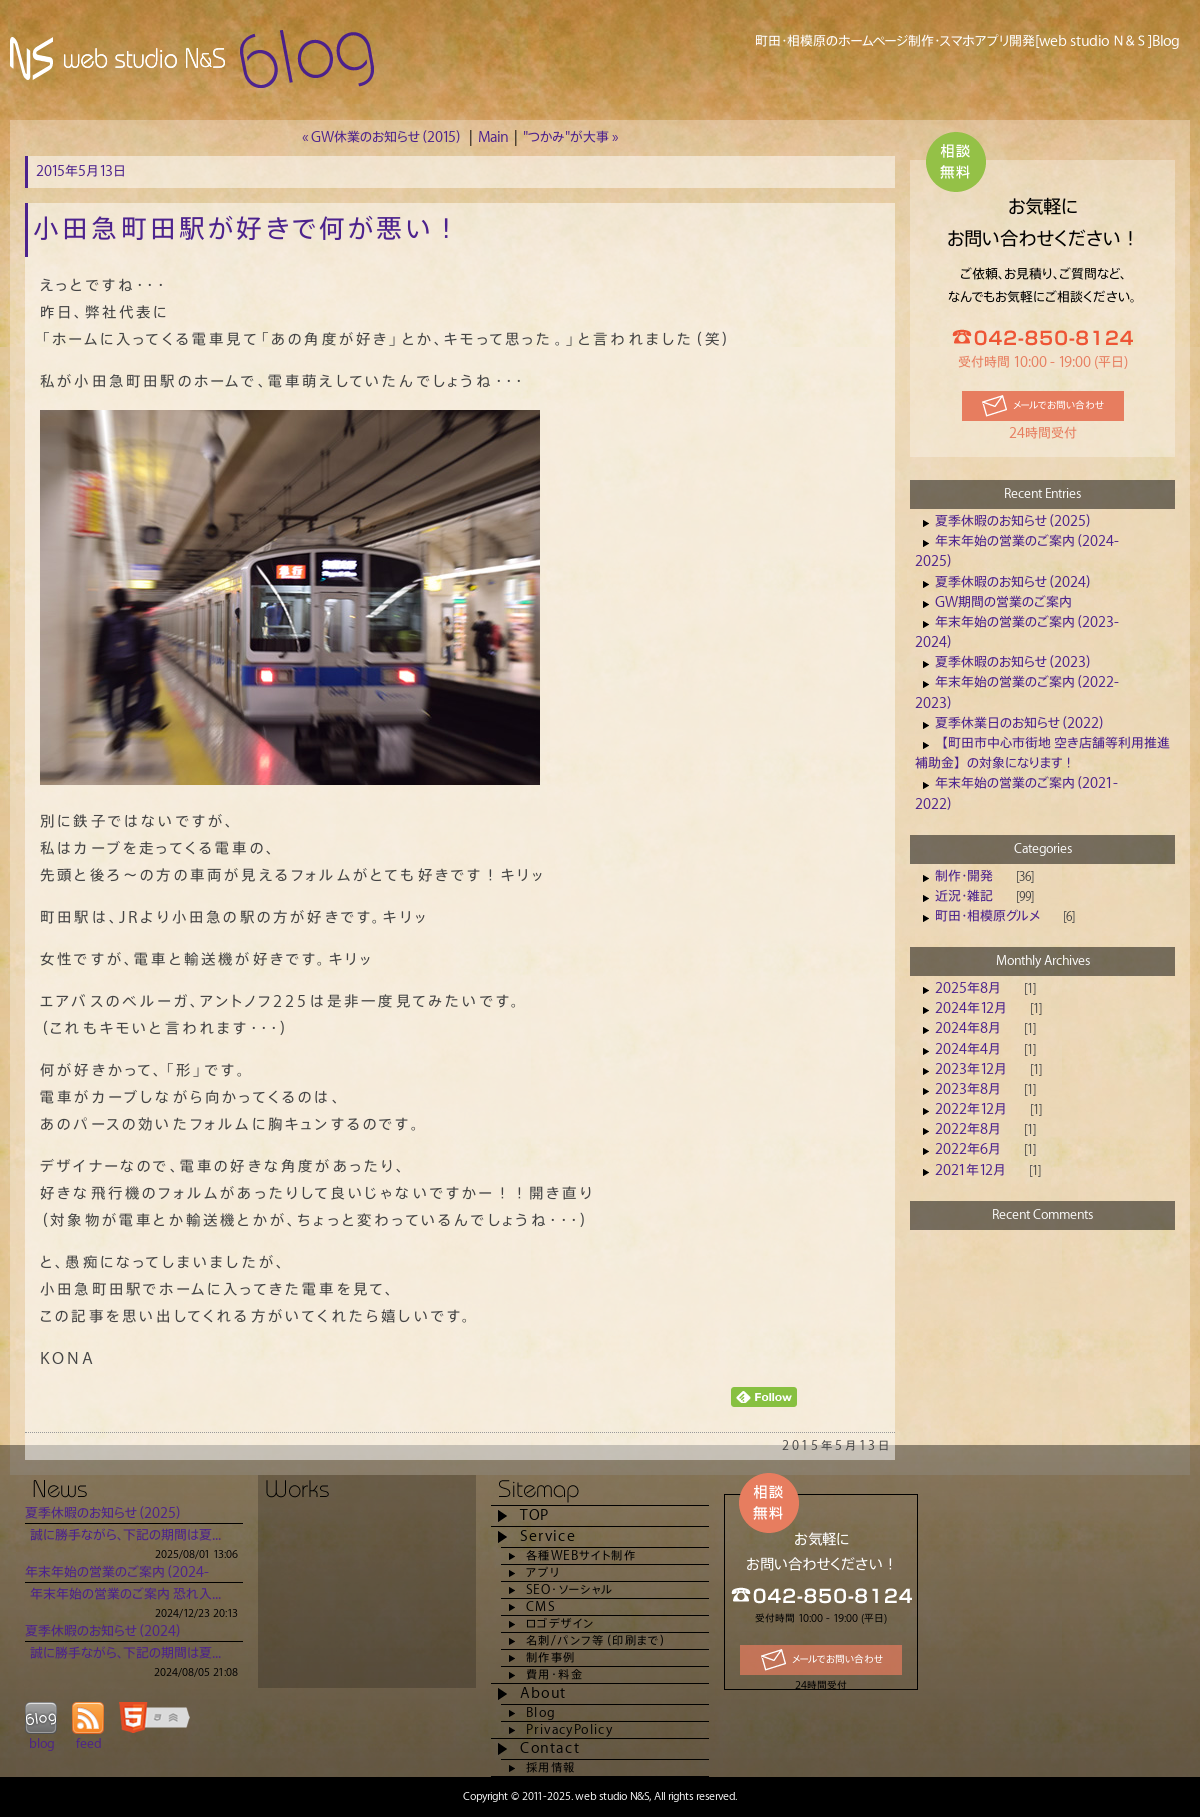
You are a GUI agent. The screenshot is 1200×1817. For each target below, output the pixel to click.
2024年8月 (968, 1028)
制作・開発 (964, 876)
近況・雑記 (964, 896)
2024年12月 (971, 1008)
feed (88, 1743)
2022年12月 (971, 1109)
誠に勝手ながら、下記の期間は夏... (125, 1535)
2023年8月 (968, 1089)
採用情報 (551, 1767)
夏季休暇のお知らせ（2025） (1014, 521)
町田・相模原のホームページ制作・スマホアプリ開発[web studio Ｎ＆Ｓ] (953, 41)
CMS (540, 1606)
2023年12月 (971, 1069)
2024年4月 (968, 1049)
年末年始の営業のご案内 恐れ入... (125, 1594)
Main (493, 137)
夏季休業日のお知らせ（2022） (1020, 723)
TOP (535, 1515)
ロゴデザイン (560, 1623)
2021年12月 (970, 1170)
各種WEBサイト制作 (581, 1555)
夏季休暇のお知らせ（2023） (1014, 662)
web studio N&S (612, 1796)
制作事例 (551, 1657)
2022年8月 (968, 1129)
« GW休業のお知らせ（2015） (382, 137)
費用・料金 (554, 1674)
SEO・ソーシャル (570, 1589)
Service (548, 1536)
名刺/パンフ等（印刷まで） (596, 1640)
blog (41, 1743)
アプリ (543, 1572)
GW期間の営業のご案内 (1003, 602)
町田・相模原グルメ (987, 916)
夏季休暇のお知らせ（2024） (1014, 582)
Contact (550, 1748)
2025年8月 (968, 988)
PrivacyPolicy (569, 1729)
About (543, 1693)
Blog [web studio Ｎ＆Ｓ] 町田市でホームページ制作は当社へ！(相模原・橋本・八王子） (194, 60)
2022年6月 (968, 1149)
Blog (541, 1712)
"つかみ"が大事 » (570, 137)
